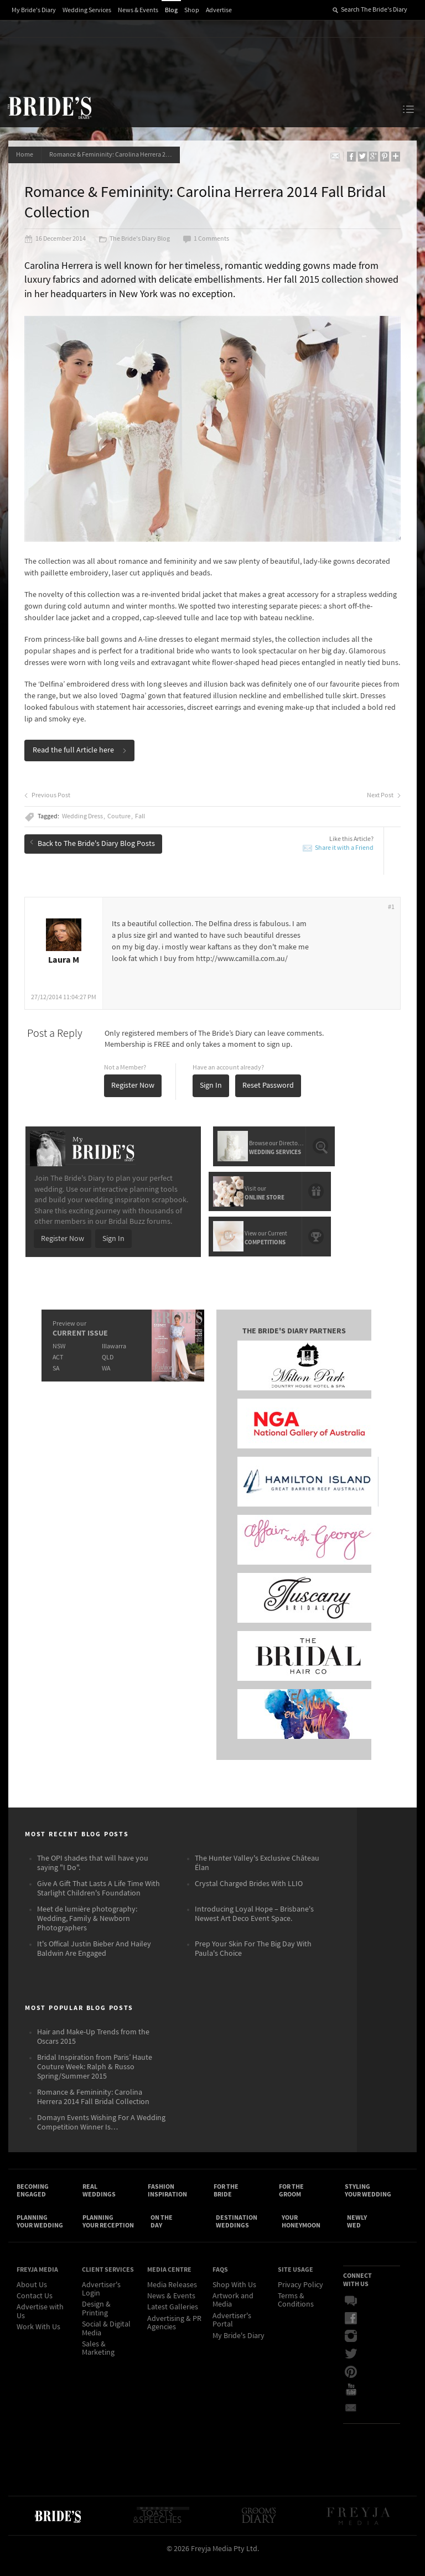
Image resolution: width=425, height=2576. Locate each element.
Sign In (211, 1097)
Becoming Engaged (33, 2203)
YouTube (351, 2404)
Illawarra (113, 1356)
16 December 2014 (55, 239)
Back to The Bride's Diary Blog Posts (93, 854)
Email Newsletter (351, 2421)
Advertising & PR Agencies (174, 2338)
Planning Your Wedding (40, 2235)
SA (55, 1378)
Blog (171, 10)
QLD (107, 1367)
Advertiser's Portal (231, 2335)
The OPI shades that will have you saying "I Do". (92, 1875)
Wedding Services (87, 10)
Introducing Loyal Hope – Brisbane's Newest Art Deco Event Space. (254, 1926)
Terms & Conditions (296, 2315)
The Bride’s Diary (49, 107)
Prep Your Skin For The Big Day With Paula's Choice (253, 1961)
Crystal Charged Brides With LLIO (249, 1896)
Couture (119, 828)
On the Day (162, 2235)
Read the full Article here (80, 762)
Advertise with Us (40, 2326)
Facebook (351, 2333)
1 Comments (206, 239)
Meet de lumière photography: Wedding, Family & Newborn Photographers (87, 1931)
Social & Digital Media (106, 2343)
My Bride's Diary (34, 10)
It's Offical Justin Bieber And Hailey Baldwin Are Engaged (94, 1961)
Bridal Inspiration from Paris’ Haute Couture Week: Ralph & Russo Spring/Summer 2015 (94, 2079)
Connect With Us (357, 2294)
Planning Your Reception (108, 2235)
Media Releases (172, 2299)
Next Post (383, 807)
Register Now (133, 1097)
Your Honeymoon (301, 2235)
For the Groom (291, 2203)
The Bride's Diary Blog (134, 239)
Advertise (219, 10)
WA (105, 1378)
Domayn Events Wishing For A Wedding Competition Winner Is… (101, 2134)
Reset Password (268, 1097)
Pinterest (351, 2386)
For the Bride (226, 2203)
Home (25, 154)
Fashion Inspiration (167, 2203)
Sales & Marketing (98, 2363)
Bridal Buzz (351, 2315)
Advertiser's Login (101, 2303)
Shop (191, 10)
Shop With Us (234, 2299)
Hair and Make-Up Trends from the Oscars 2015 (93, 2049)
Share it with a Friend (343, 859)
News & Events (138, 10)
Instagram (351, 2350)
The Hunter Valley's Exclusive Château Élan (257, 1875)
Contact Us (35, 2311)
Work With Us (38, 2342)
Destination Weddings (236, 2235)
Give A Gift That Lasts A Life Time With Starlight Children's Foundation (98, 1900)
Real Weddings (99, 2203)
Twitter (351, 2368)
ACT (57, 1367)
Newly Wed (357, 2235)
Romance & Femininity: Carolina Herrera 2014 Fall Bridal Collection (116, 154)
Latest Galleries (172, 2322)
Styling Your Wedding (368, 2203)
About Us (32, 2299)
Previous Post (48, 807)
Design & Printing (96, 2323)
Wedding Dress (83, 828)
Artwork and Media (232, 2315)
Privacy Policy (300, 2299)
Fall (141, 828)
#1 (390, 919)
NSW (58, 1356)
